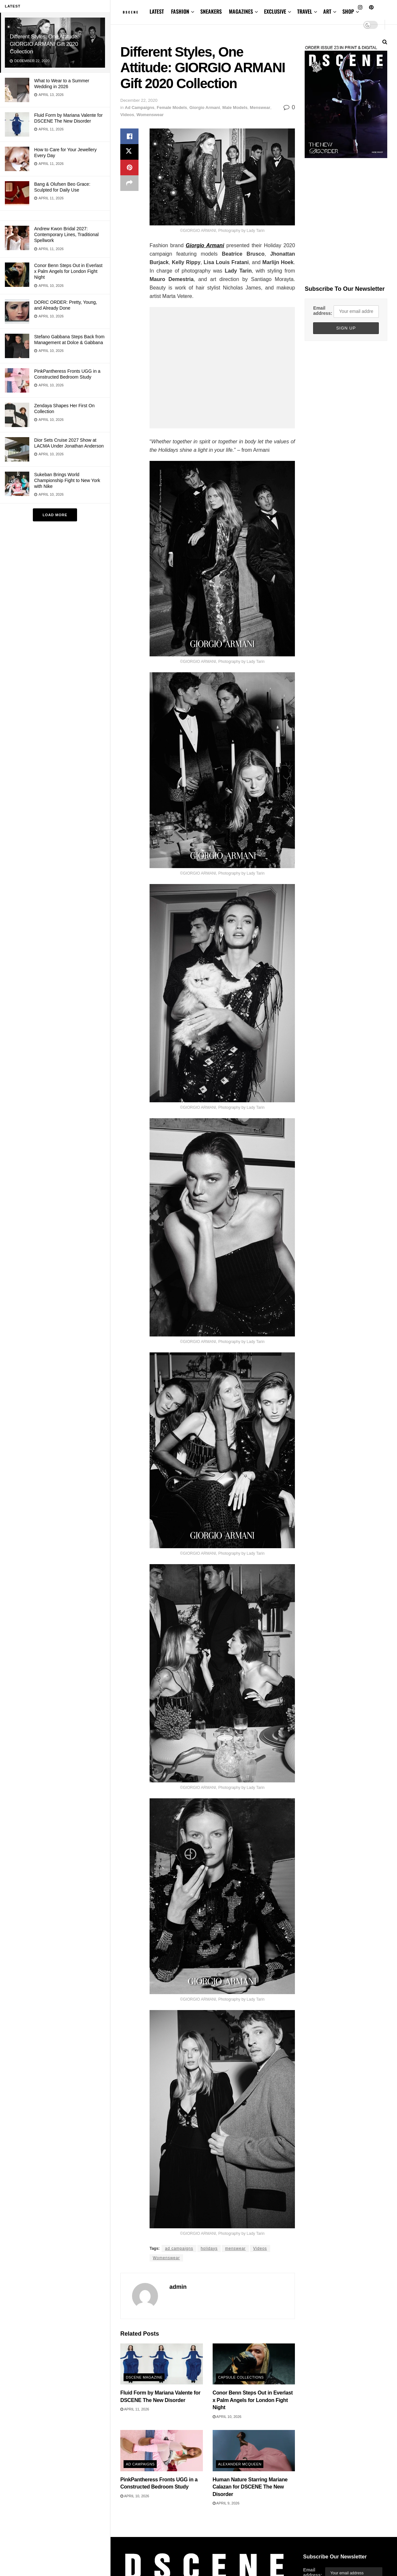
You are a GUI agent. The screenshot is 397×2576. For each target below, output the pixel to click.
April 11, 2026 (134, 2409)
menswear (235, 2248)
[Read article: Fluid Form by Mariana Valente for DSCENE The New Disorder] (161, 2364)
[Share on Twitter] (129, 152)
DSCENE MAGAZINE (144, 2377)
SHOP (348, 11)
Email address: (322, 310)
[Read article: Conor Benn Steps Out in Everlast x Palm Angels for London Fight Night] (254, 2364)
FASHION (180, 11)
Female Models (172, 107)
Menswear (260, 107)
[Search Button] (384, 42)
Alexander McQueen (239, 2464)
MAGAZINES (241, 11)
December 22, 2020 (138, 100)
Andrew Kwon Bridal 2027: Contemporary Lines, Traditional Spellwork (66, 234)
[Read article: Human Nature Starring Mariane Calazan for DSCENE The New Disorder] (254, 2450)
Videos (127, 114)
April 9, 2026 (226, 2503)
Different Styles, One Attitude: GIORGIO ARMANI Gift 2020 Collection (44, 44)
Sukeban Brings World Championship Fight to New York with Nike (67, 480)
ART (327, 11)
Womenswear (150, 114)
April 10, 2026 (227, 2417)
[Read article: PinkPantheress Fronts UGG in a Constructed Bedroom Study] (161, 2450)
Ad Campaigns (139, 107)
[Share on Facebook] (129, 136)
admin (178, 2287)
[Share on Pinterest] (129, 167)
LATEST (157, 11)
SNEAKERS (211, 11)
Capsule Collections (241, 2377)
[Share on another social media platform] (129, 183)
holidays (209, 2248)
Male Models (234, 107)
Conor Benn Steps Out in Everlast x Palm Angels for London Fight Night (68, 271)
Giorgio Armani (204, 107)
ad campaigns (179, 2248)
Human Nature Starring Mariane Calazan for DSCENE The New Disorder (250, 2487)
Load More (55, 515)
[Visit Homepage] (130, 12)
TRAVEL (304, 11)
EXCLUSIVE (275, 11)
